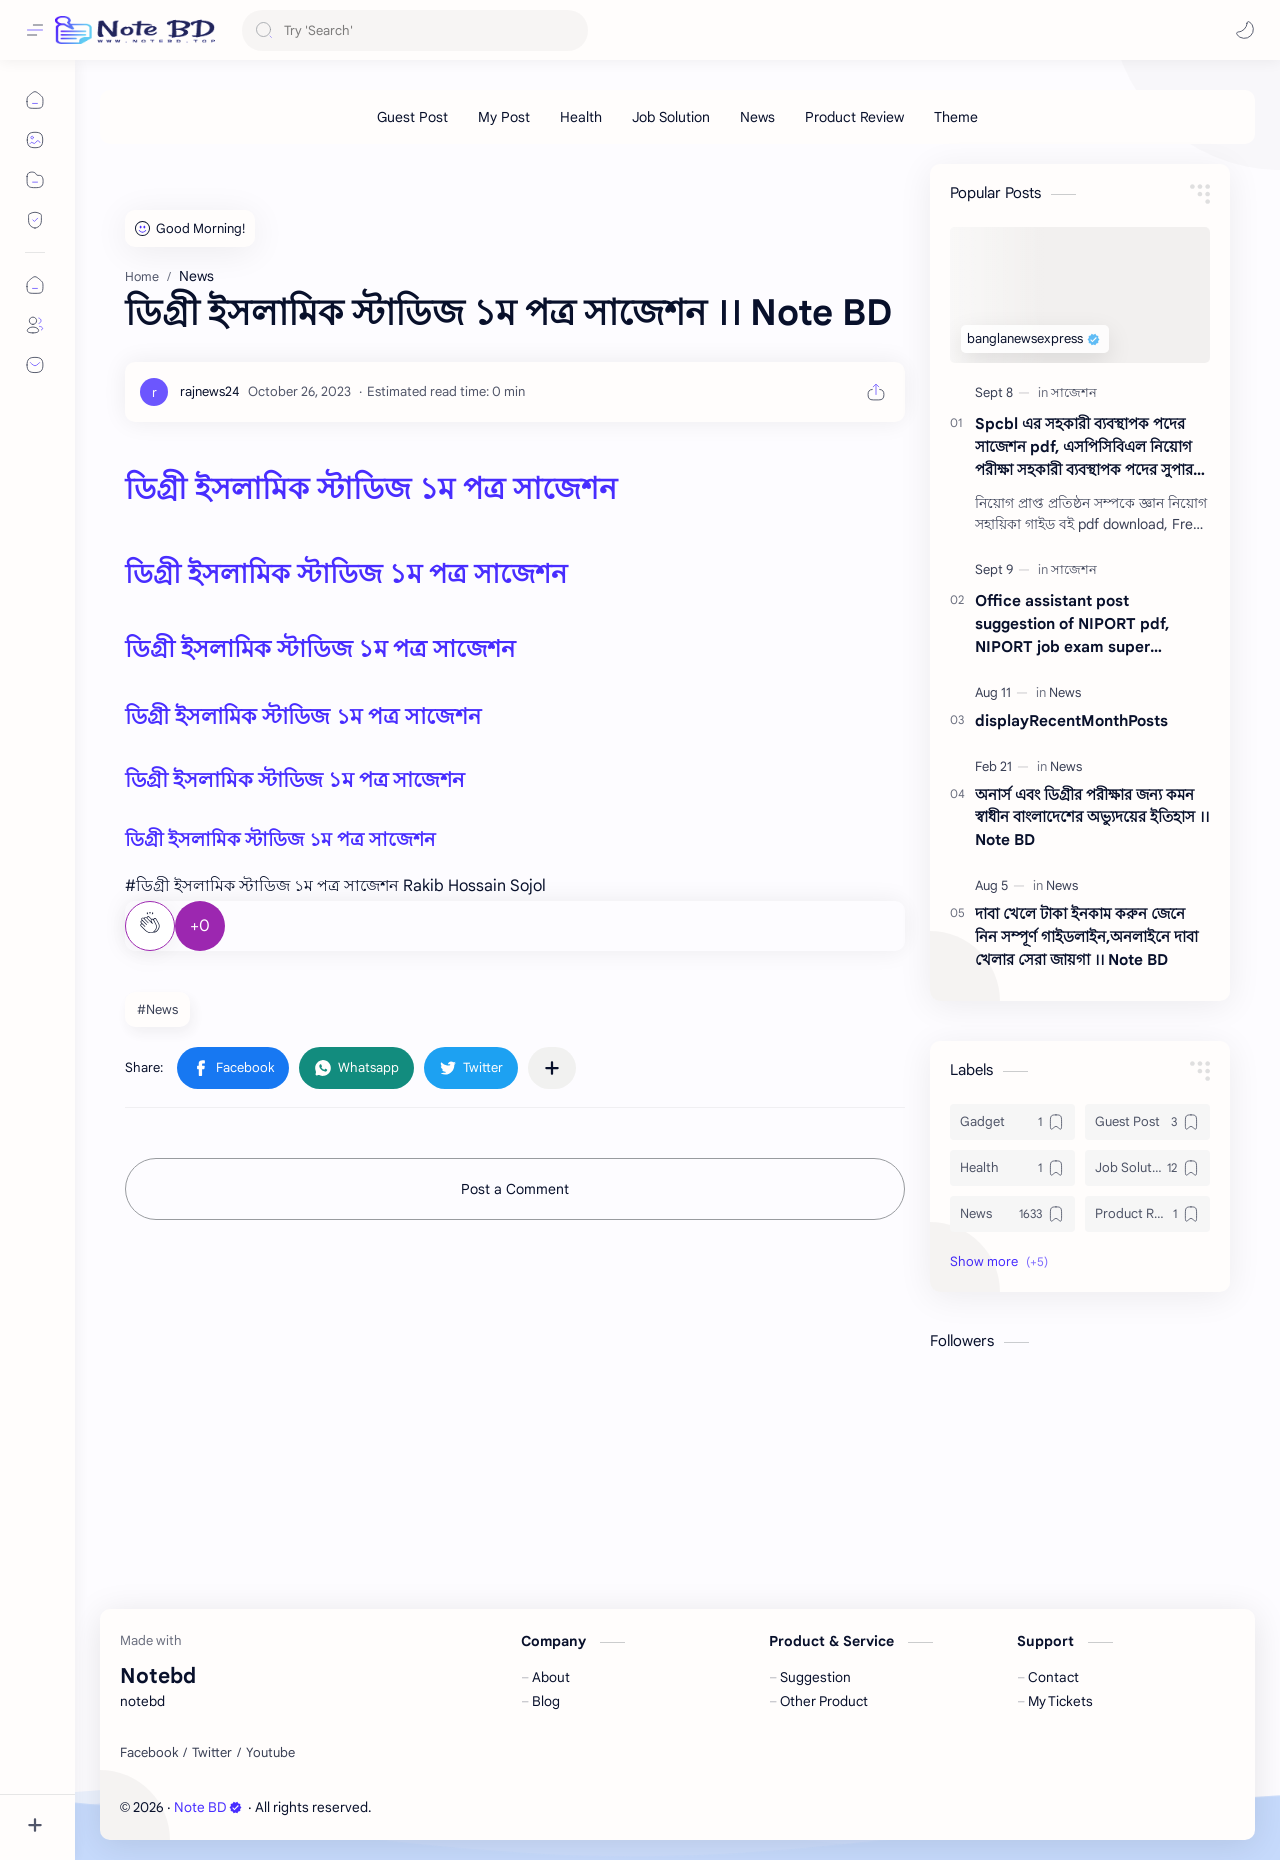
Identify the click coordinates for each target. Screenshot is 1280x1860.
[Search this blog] (415, 30)
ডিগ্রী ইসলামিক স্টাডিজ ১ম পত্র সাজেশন (371, 489)
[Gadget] (1012, 1122)
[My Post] (504, 117)
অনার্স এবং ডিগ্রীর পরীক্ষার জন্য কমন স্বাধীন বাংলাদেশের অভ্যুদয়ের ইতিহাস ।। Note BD (1092, 817)
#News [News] (157, 1009)
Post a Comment (515, 1189)
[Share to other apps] (552, 1068)
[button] (1245, 30)
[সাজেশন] (1074, 392)
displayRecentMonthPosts (1071, 720)
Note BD (208, 1807)
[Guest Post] (412, 117)
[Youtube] (270, 1753)
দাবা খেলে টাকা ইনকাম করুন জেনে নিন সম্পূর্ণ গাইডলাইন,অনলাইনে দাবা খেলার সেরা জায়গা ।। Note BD (1086, 936)
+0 (200, 926)
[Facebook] (149, 1753)
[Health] (581, 117)
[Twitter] (212, 1753)
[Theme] (956, 117)
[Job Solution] (671, 117)
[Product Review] (854, 117)
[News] (757, 117)
